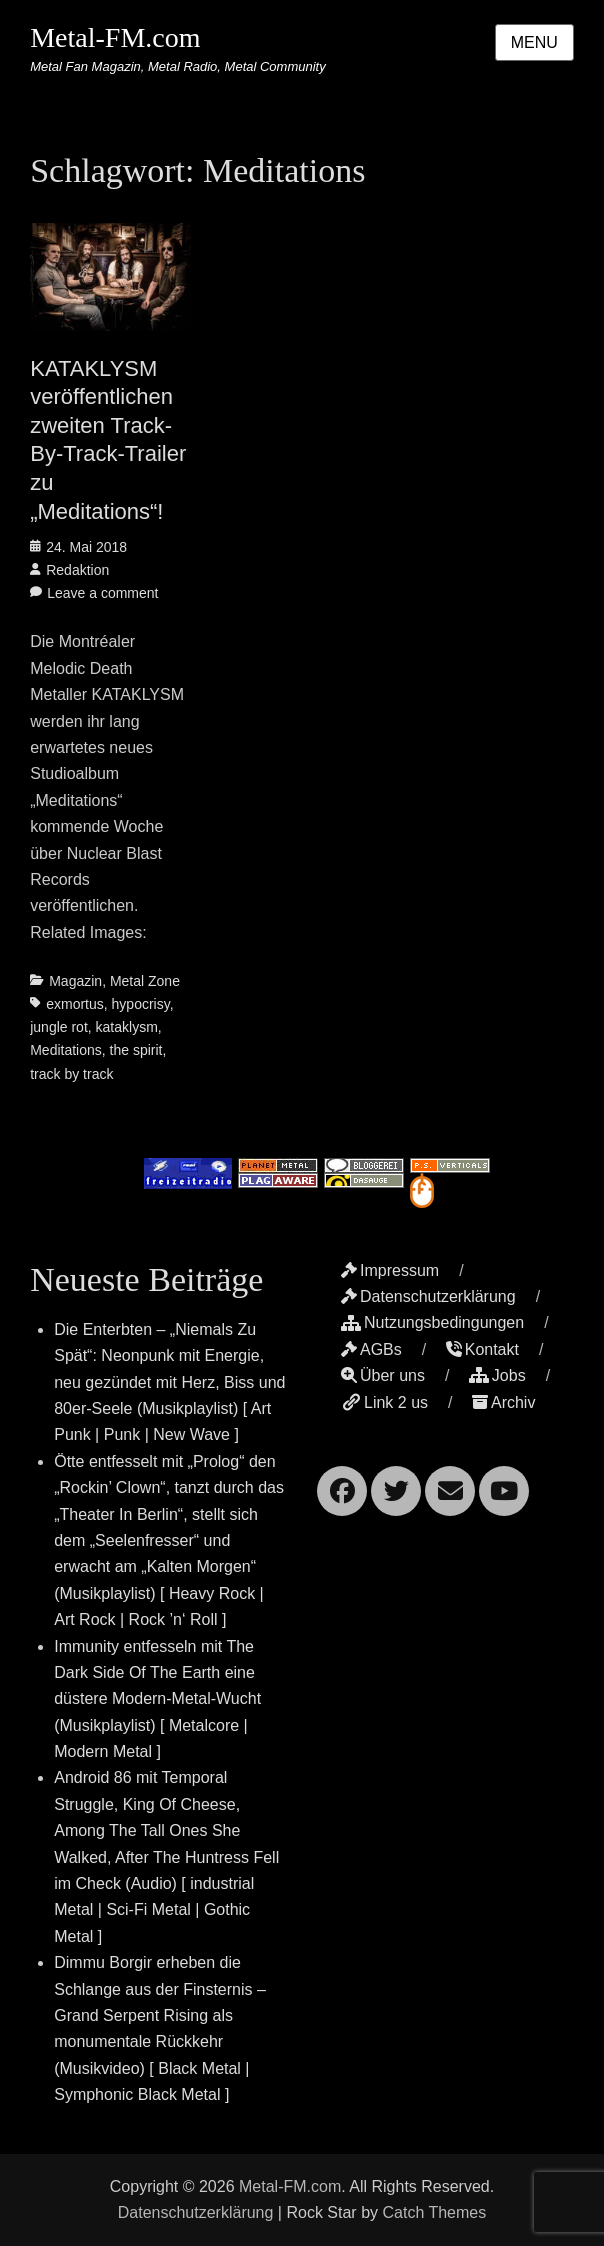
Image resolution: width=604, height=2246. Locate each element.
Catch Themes (434, 2212)
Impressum (390, 1270)
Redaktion (77, 570)
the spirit (136, 1050)
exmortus (75, 1004)
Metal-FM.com (115, 37)
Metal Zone (145, 981)
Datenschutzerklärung (428, 1296)
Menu (534, 42)
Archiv (503, 1402)
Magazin (75, 981)
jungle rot (59, 1027)
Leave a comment (102, 593)
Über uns (383, 1375)
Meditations (66, 1050)
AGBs (371, 1349)
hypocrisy (141, 1004)
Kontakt (482, 1349)
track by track (71, 1074)
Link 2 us (384, 1402)
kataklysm (127, 1027)
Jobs (497, 1375)
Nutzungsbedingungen (432, 1322)
